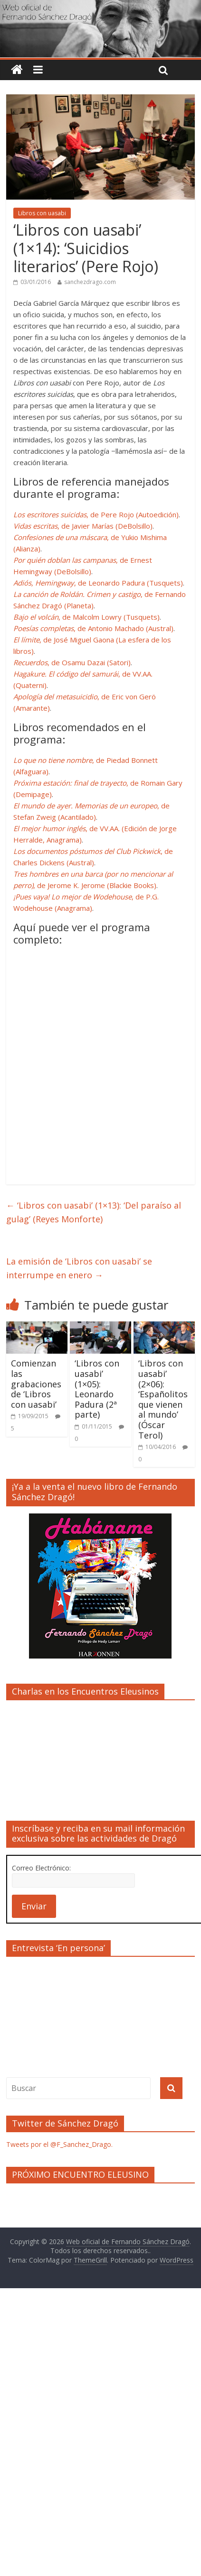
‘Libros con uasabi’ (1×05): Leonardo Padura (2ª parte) (97, 1388)
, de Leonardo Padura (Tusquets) (98, 582)
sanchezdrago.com (90, 282)
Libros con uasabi (42, 213)
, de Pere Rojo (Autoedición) (96, 514)
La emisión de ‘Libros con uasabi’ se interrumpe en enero (79, 1268)
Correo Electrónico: (41, 1867)
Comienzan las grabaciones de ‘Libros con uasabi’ (36, 1383)
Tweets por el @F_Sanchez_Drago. (59, 2144)
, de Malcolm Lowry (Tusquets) (86, 617)
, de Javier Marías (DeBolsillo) (83, 526)
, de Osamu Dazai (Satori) (72, 662)
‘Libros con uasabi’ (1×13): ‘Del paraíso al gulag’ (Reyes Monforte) (93, 1212)
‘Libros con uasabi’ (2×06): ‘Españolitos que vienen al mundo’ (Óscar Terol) (163, 1398)
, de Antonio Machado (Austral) (93, 628)
